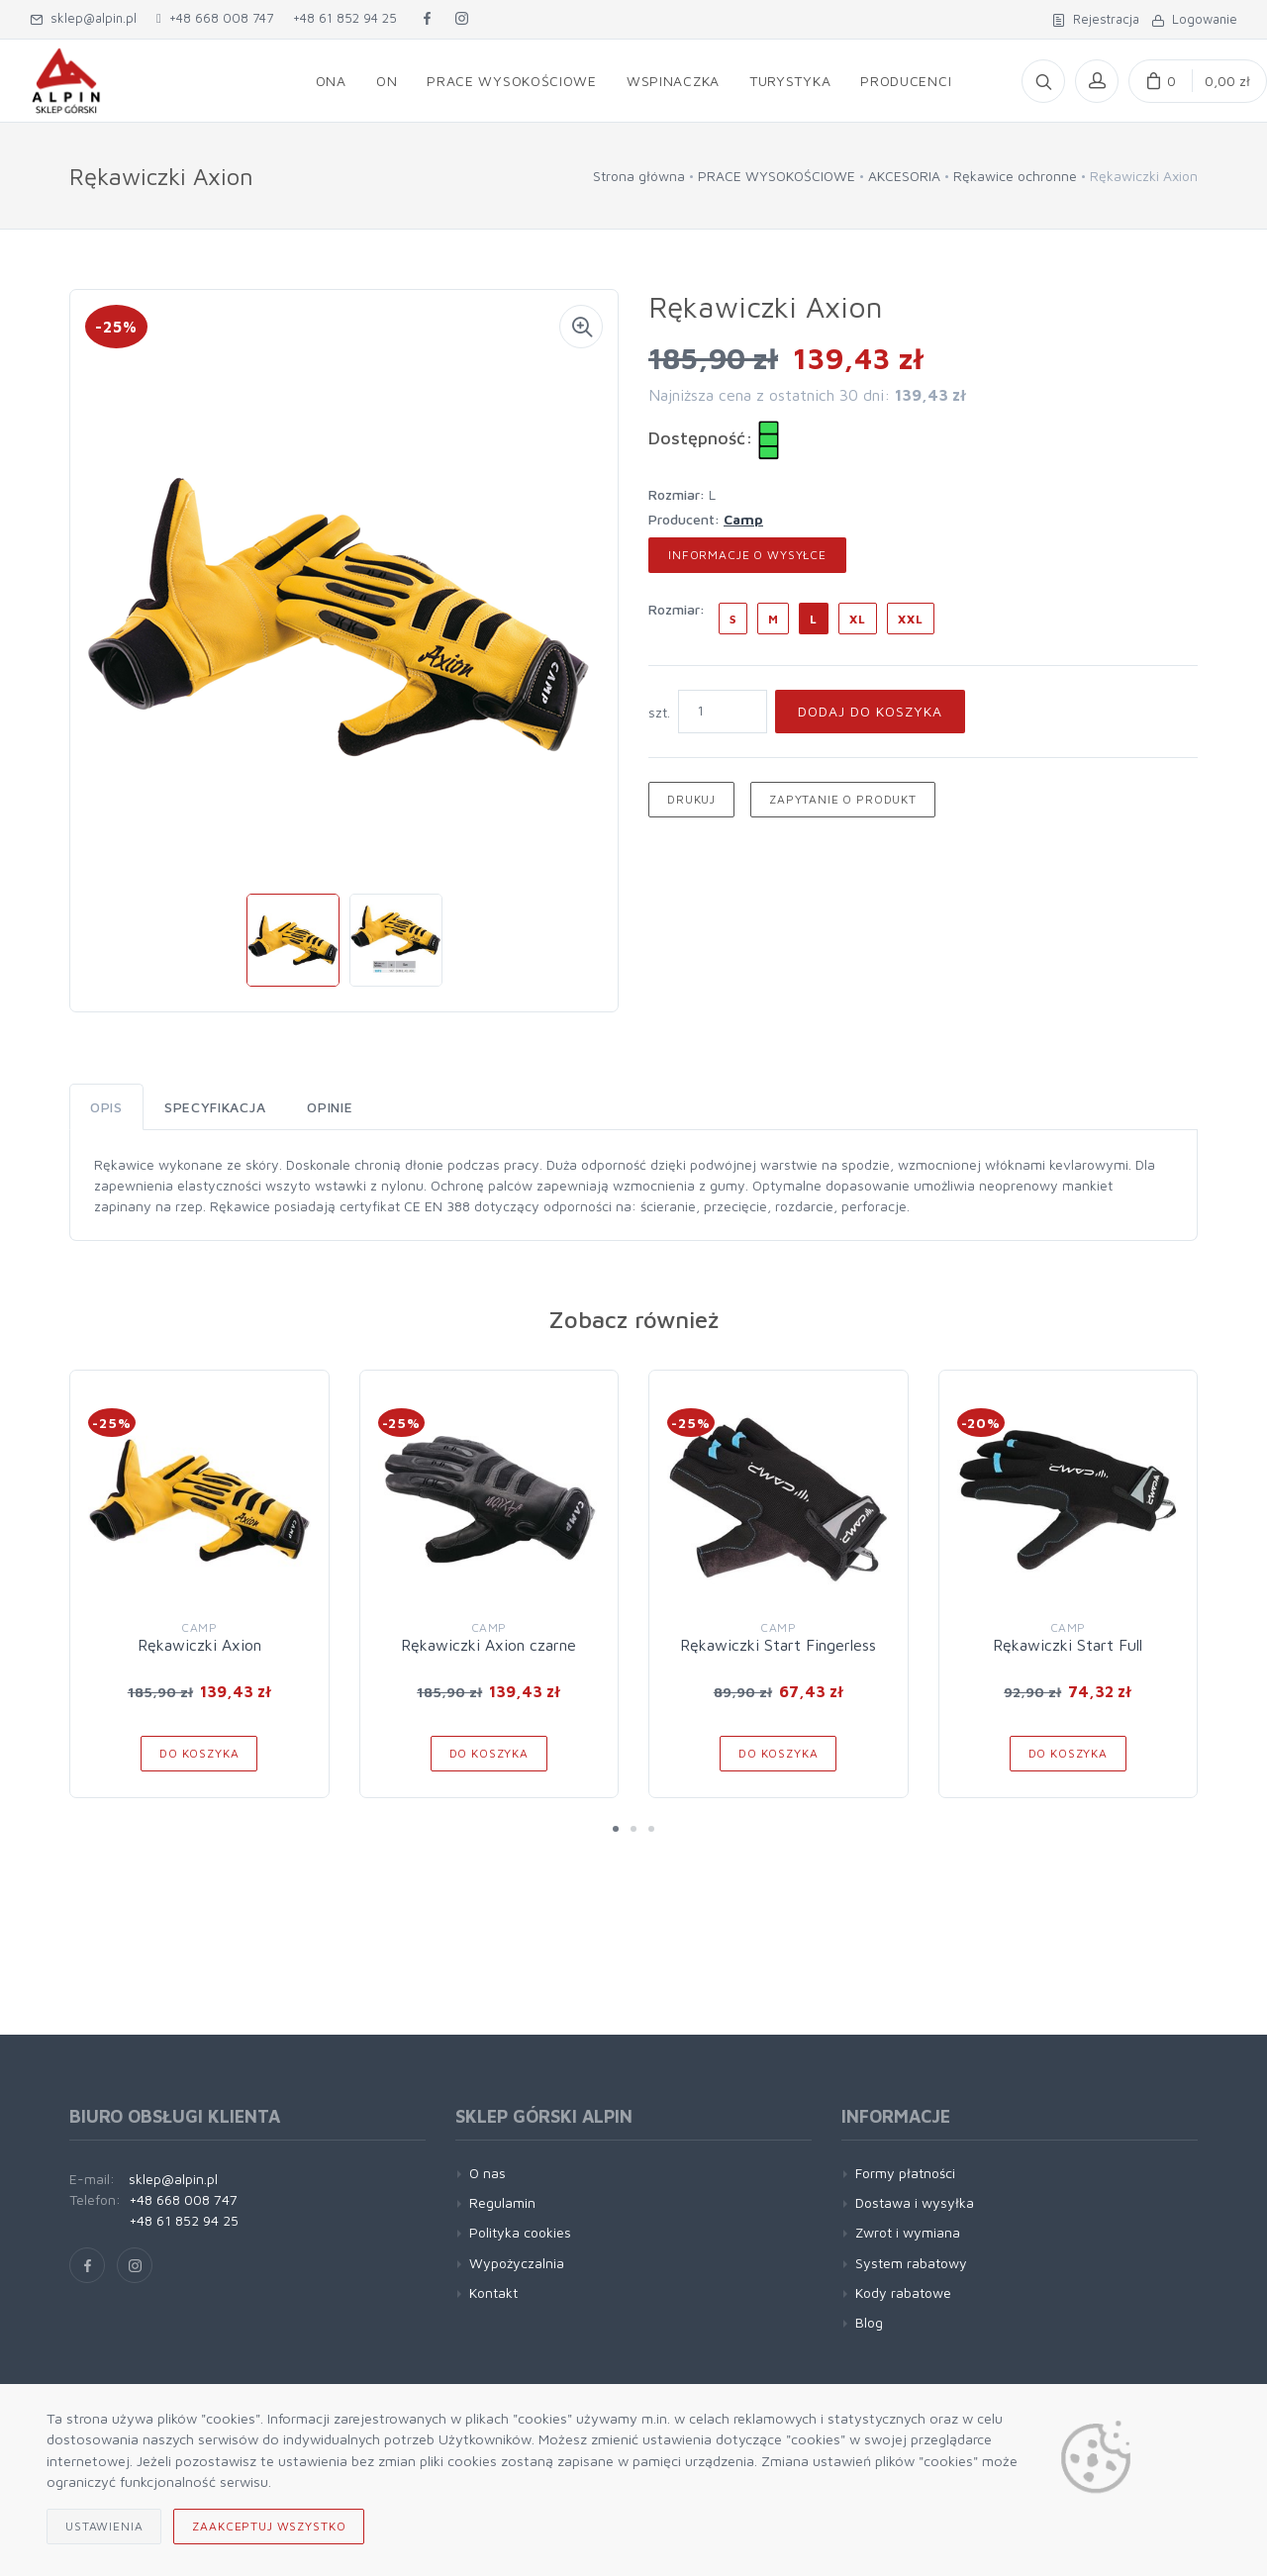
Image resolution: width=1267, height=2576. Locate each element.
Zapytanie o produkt (843, 799)
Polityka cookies (520, 2232)
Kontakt (493, 2292)
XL (857, 619)
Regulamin (502, 2202)
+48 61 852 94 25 (345, 18)
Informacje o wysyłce (747, 554)
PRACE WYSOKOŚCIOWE (776, 175)
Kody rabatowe (903, 2292)
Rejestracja (1095, 19)
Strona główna (639, 175)
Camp (743, 519)
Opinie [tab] (329, 1106)
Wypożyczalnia (516, 2262)
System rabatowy (911, 2262)
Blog (869, 2322)
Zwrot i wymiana (907, 2232)
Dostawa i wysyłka (914, 2202)
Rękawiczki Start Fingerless (778, 1645)
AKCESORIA (904, 175)
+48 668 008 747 (214, 18)
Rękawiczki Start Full (1067, 1645)
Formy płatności (905, 2172)
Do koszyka (199, 1753)
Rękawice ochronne (1015, 175)
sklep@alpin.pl (83, 18)
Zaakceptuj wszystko (268, 2526)
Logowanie (1194, 19)
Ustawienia (104, 2526)
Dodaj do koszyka (870, 711)
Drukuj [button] (691, 799)
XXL (911, 619)
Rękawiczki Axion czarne (488, 1645)
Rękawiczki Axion (199, 1645)
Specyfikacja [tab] (214, 1106)
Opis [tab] (106, 1106)
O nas (487, 2172)
